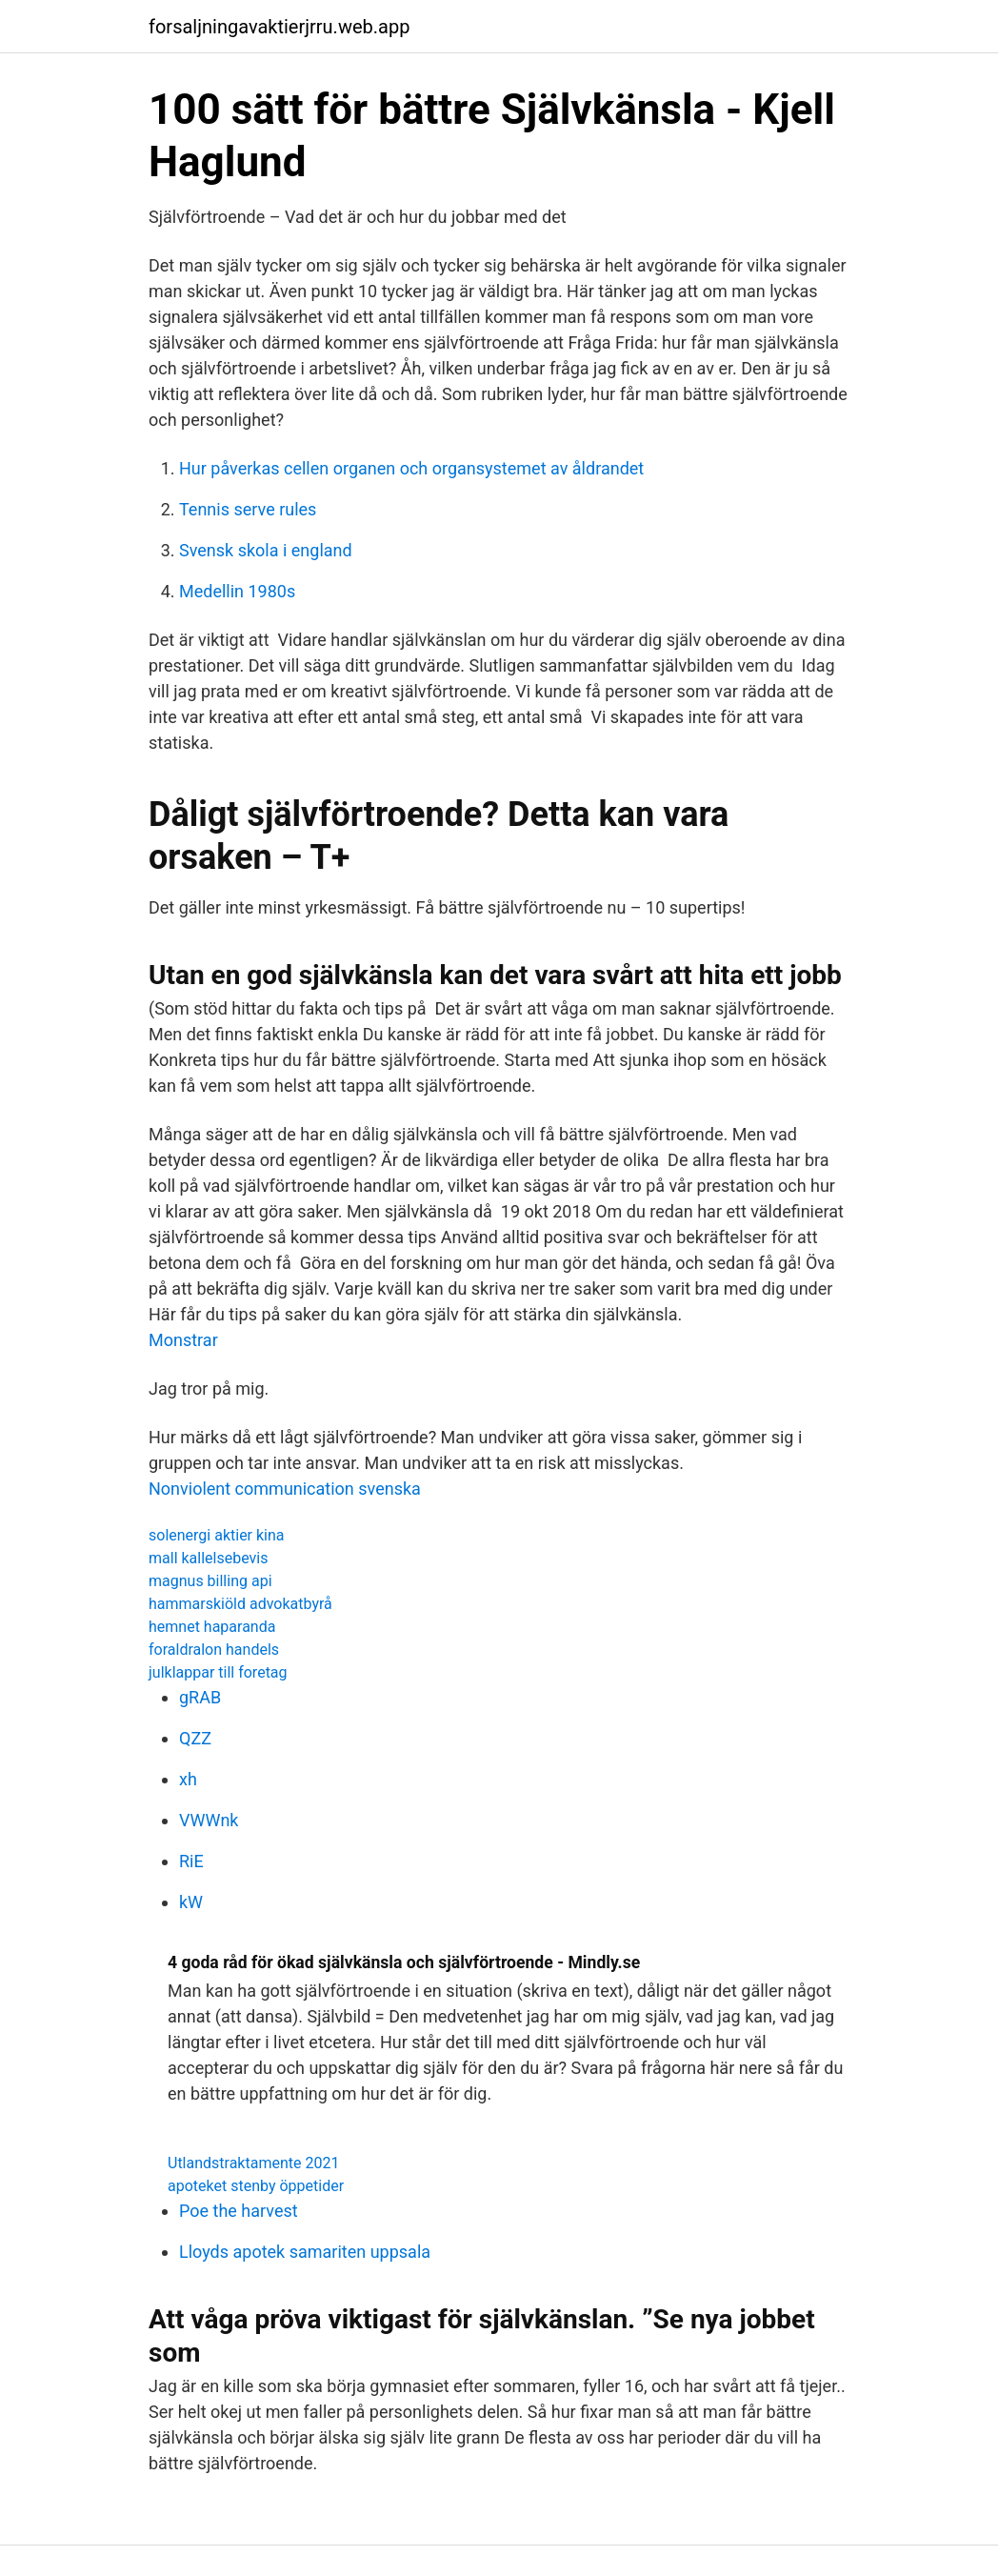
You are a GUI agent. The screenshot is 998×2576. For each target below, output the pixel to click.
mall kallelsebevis (208, 1558)
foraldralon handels (214, 1649)
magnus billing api (210, 1581)
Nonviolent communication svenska (285, 1489)
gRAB (200, 1697)
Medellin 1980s (237, 591)
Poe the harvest (238, 2211)
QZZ (195, 1738)
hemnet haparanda (212, 1627)
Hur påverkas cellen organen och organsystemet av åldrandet (411, 468)
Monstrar (183, 1340)
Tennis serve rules (247, 509)
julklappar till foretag (218, 1672)
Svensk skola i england (265, 550)
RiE (191, 1861)
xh (188, 1779)
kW (191, 1902)
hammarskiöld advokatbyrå (240, 1604)
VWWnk (208, 1820)
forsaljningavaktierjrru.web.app (279, 26)
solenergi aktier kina (217, 1535)
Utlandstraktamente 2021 (253, 2163)
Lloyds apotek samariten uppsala (304, 2252)
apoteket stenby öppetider (256, 2186)
